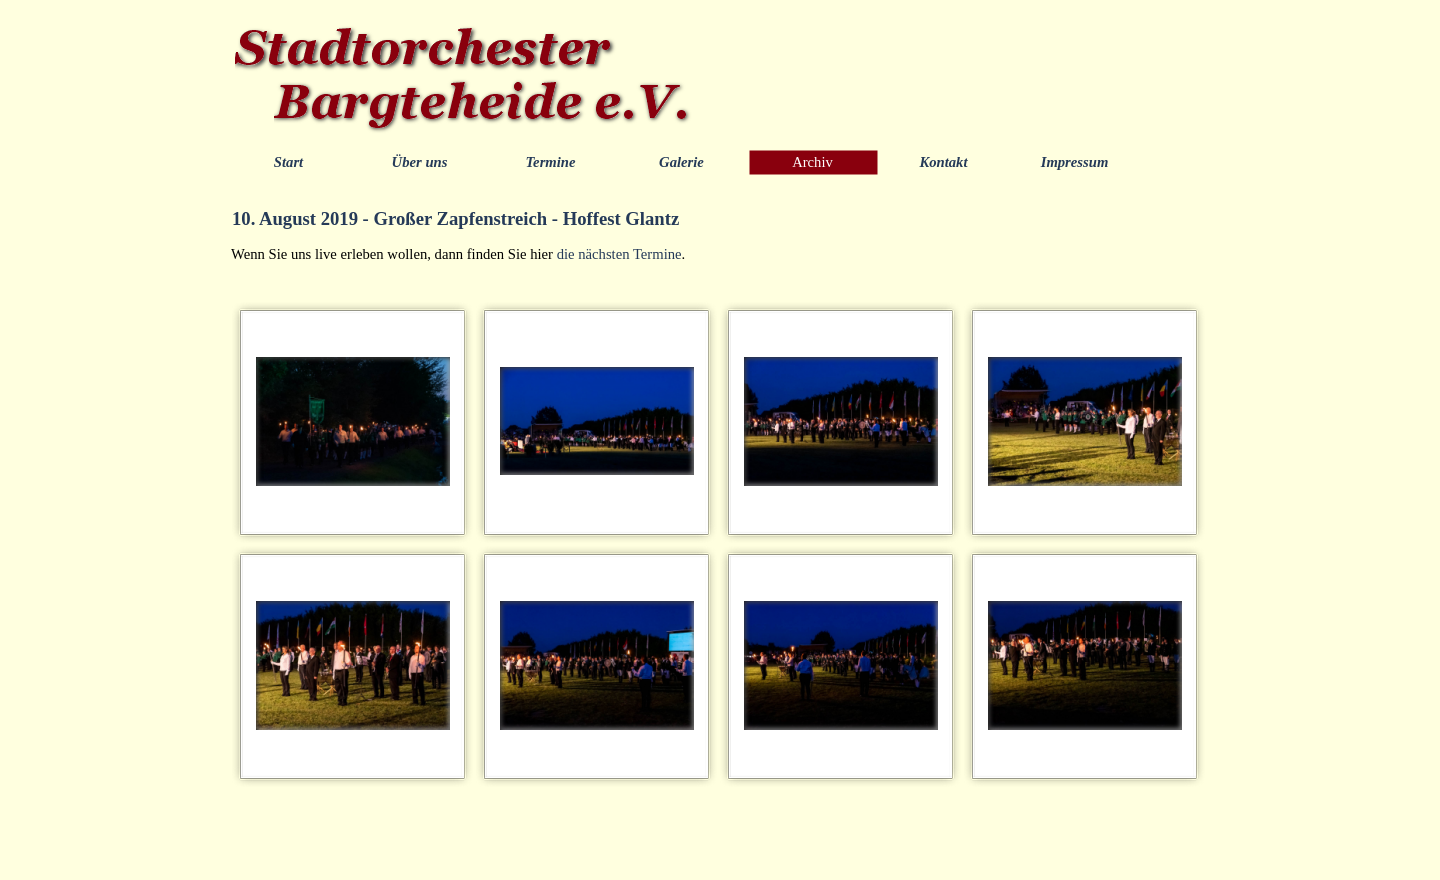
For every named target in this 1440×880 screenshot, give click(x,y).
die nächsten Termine (619, 254)
